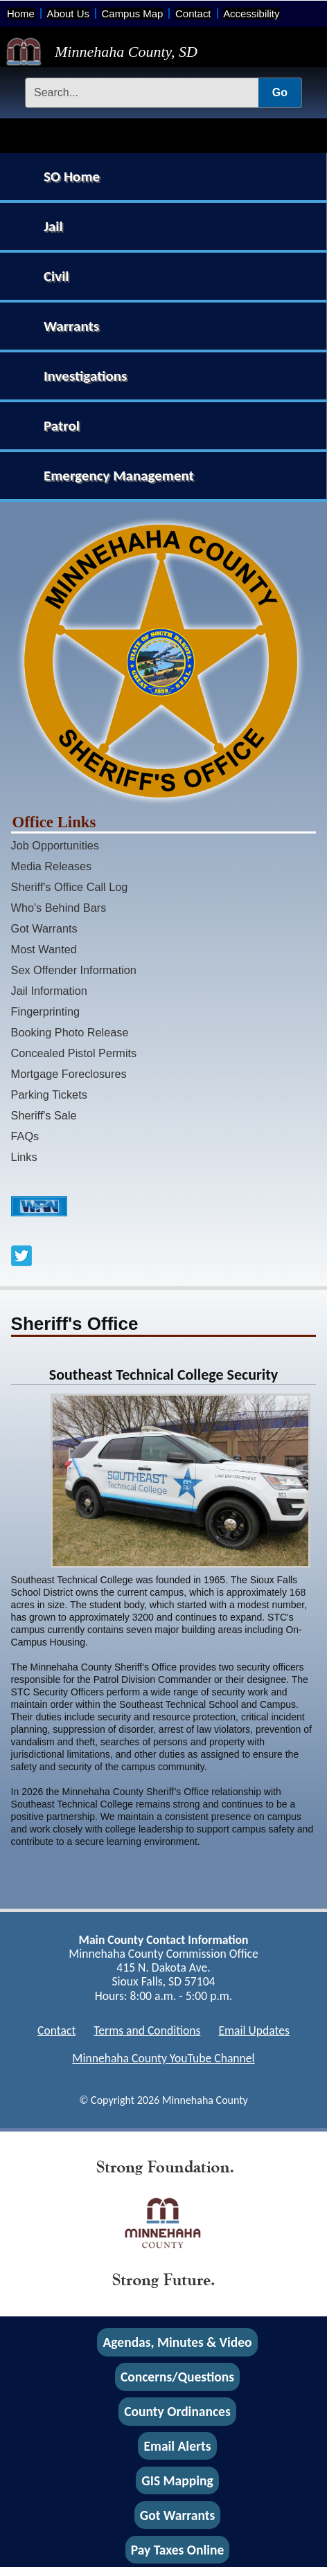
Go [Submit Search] (280, 92)
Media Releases (51, 866)
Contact (193, 13)
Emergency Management (119, 476)
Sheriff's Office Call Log (69, 887)
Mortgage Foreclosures (69, 1074)
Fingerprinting (45, 1011)
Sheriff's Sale (44, 1115)
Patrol (62, 426)
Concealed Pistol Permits (74, 1053)
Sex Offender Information (73, 970)
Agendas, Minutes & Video (177, 2342)
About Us (67, 13)
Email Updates (254, 2030)
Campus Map (133, 13)
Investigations (85, 376)
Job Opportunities (55, 845)
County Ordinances (177, 2411)
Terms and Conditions (147, 2030)
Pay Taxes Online (177, 2549)
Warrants (71, 326)
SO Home (72, 177)
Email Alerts (177, 2446)
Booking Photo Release (70, 1032)
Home (21, 13)
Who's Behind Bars (59, 907)
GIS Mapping (177, 2480)
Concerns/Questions (177, 2376)
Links (24, 1157)
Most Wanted (44, 949)
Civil (56, 276)
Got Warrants (44, 928)
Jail (53, 226)
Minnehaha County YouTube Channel (163, 2058)
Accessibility (251, 13)
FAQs (25, 1136)
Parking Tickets (49, 1094)
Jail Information (49, 990)
